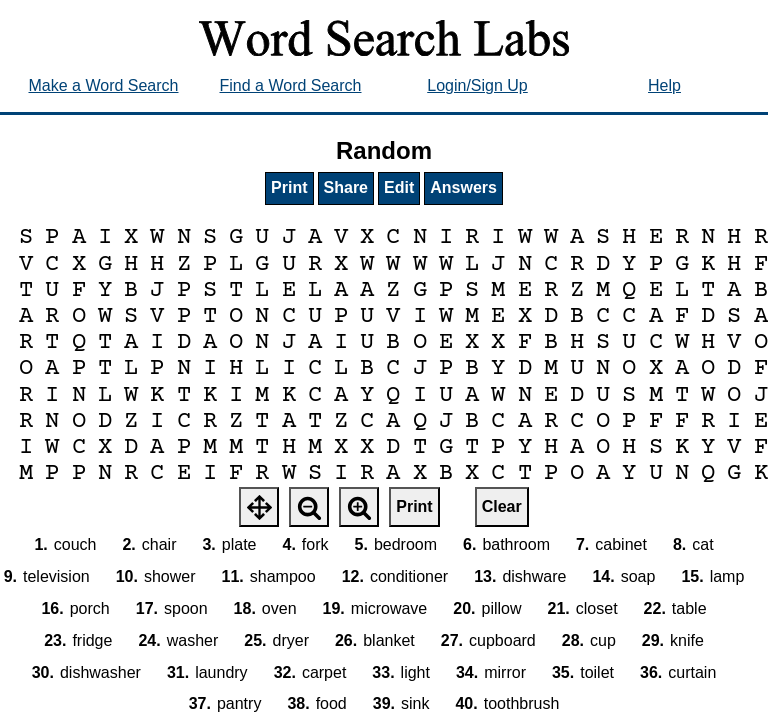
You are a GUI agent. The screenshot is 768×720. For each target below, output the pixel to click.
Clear (502, 506)
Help (664, 85)
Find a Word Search (291, 85)
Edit (399, 187)
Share (346, 187)
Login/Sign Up (477, 85)
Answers (463, 187)
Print (289, 187)
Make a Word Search (104, 85)
